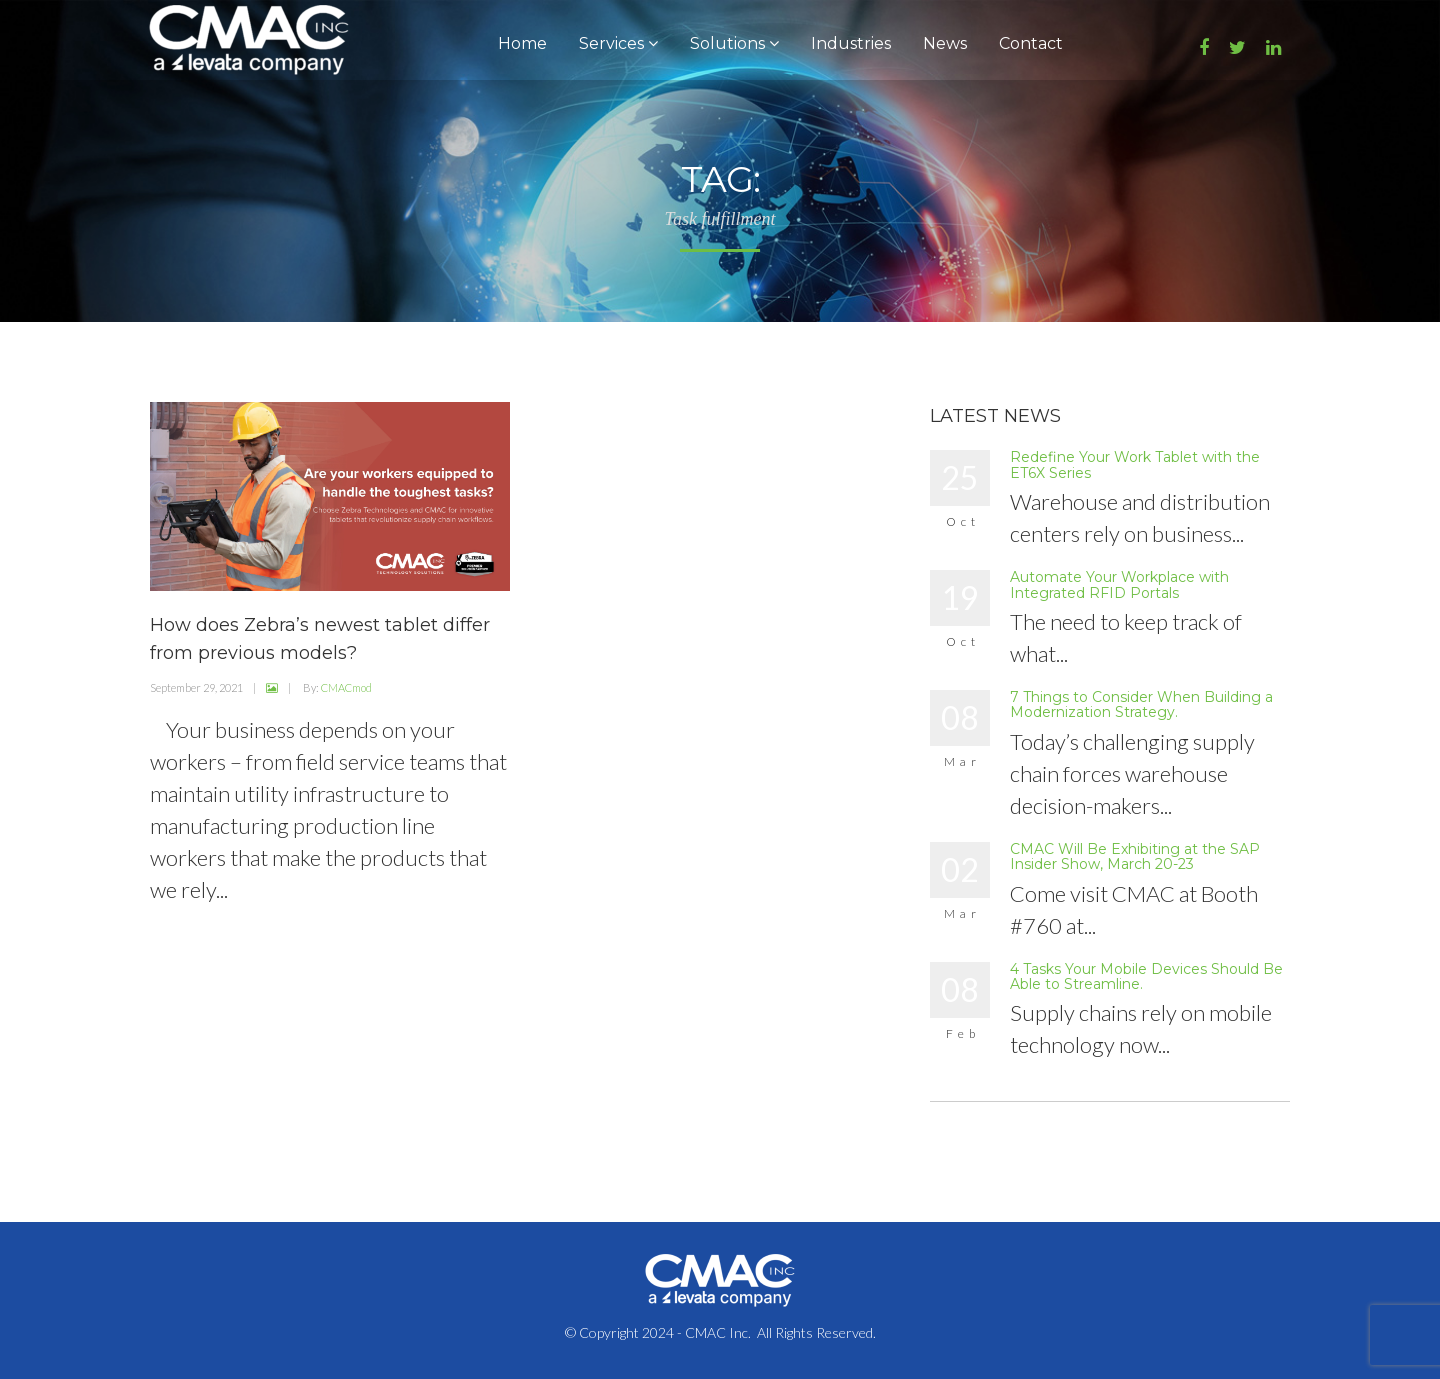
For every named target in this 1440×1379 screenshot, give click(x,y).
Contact (1031, 43)
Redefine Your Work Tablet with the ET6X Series (1135, 464)
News (945, 43)
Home (522, 43)
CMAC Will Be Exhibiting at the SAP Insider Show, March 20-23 (1135, 856)
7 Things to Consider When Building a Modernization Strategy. (1141, 704)
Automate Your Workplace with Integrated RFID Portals (1119, 584)
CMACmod (346, 687)
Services (618, 43)
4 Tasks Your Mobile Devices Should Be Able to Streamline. (1146, 976)
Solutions (734, 43)
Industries (851, 43)
